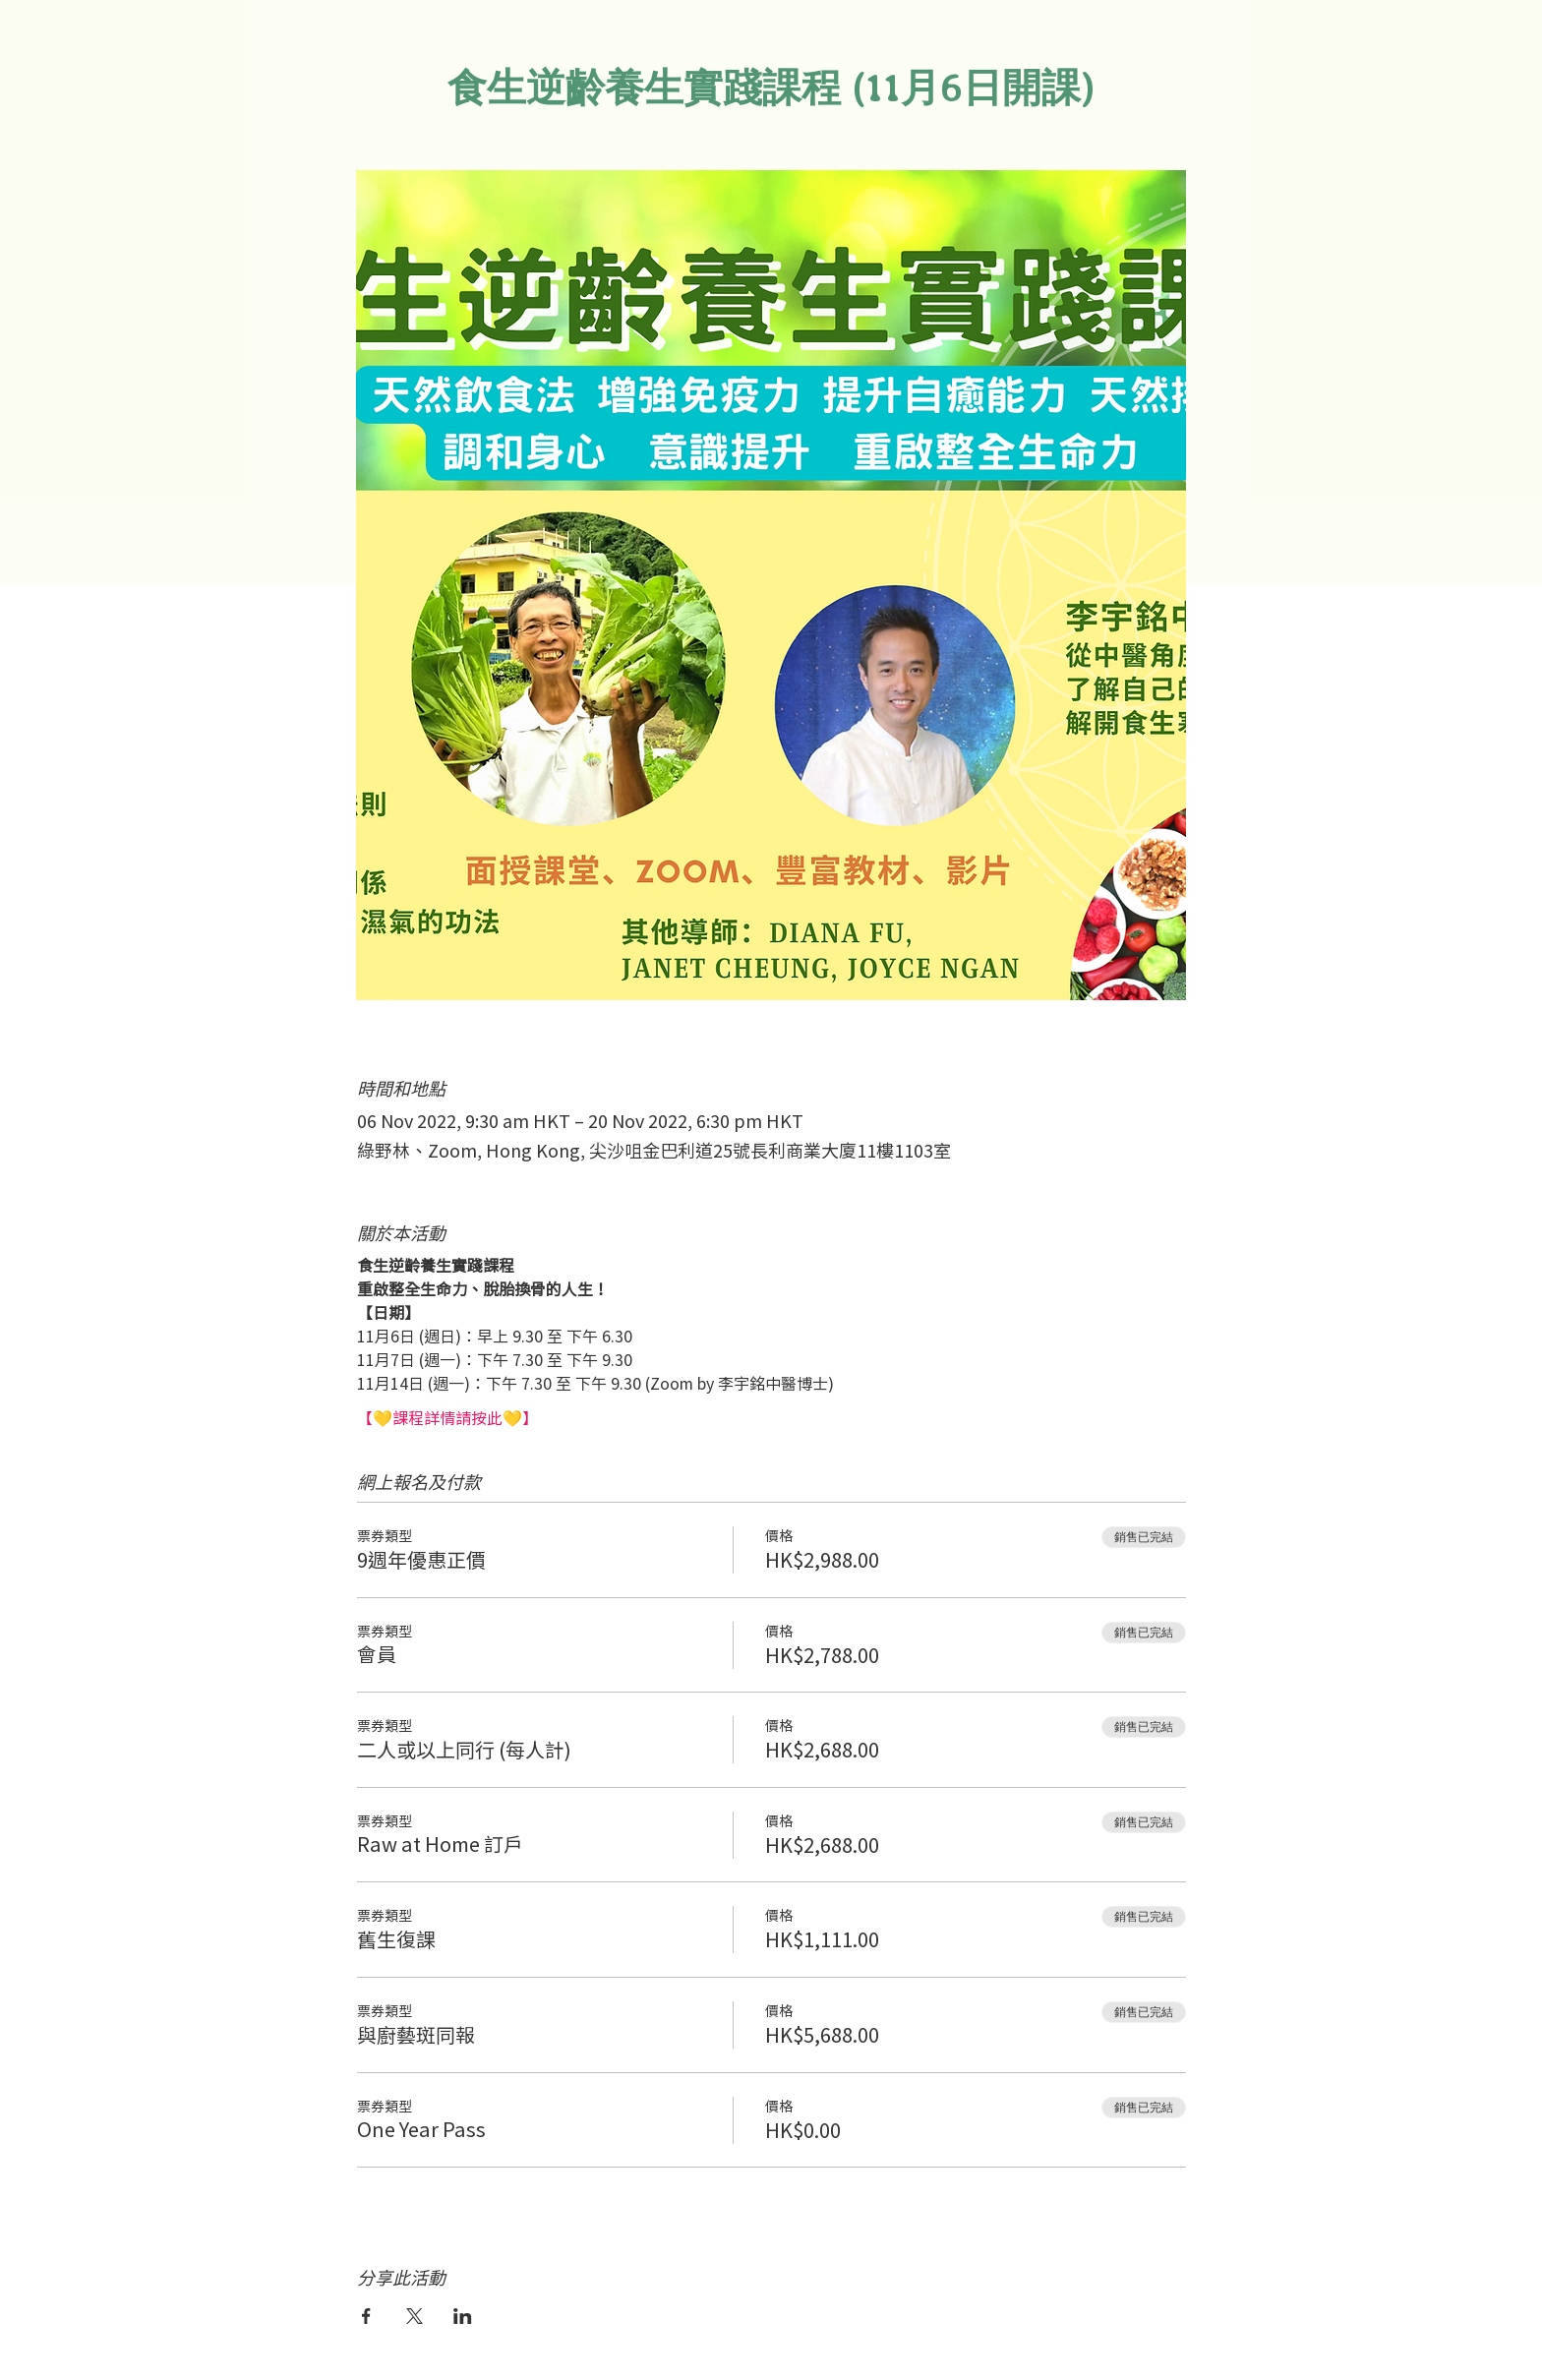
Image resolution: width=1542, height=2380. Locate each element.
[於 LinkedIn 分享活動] (462, 2316)
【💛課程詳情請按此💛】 (447, 1417)
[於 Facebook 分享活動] (366, 2316)
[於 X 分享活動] (414, 2316)
